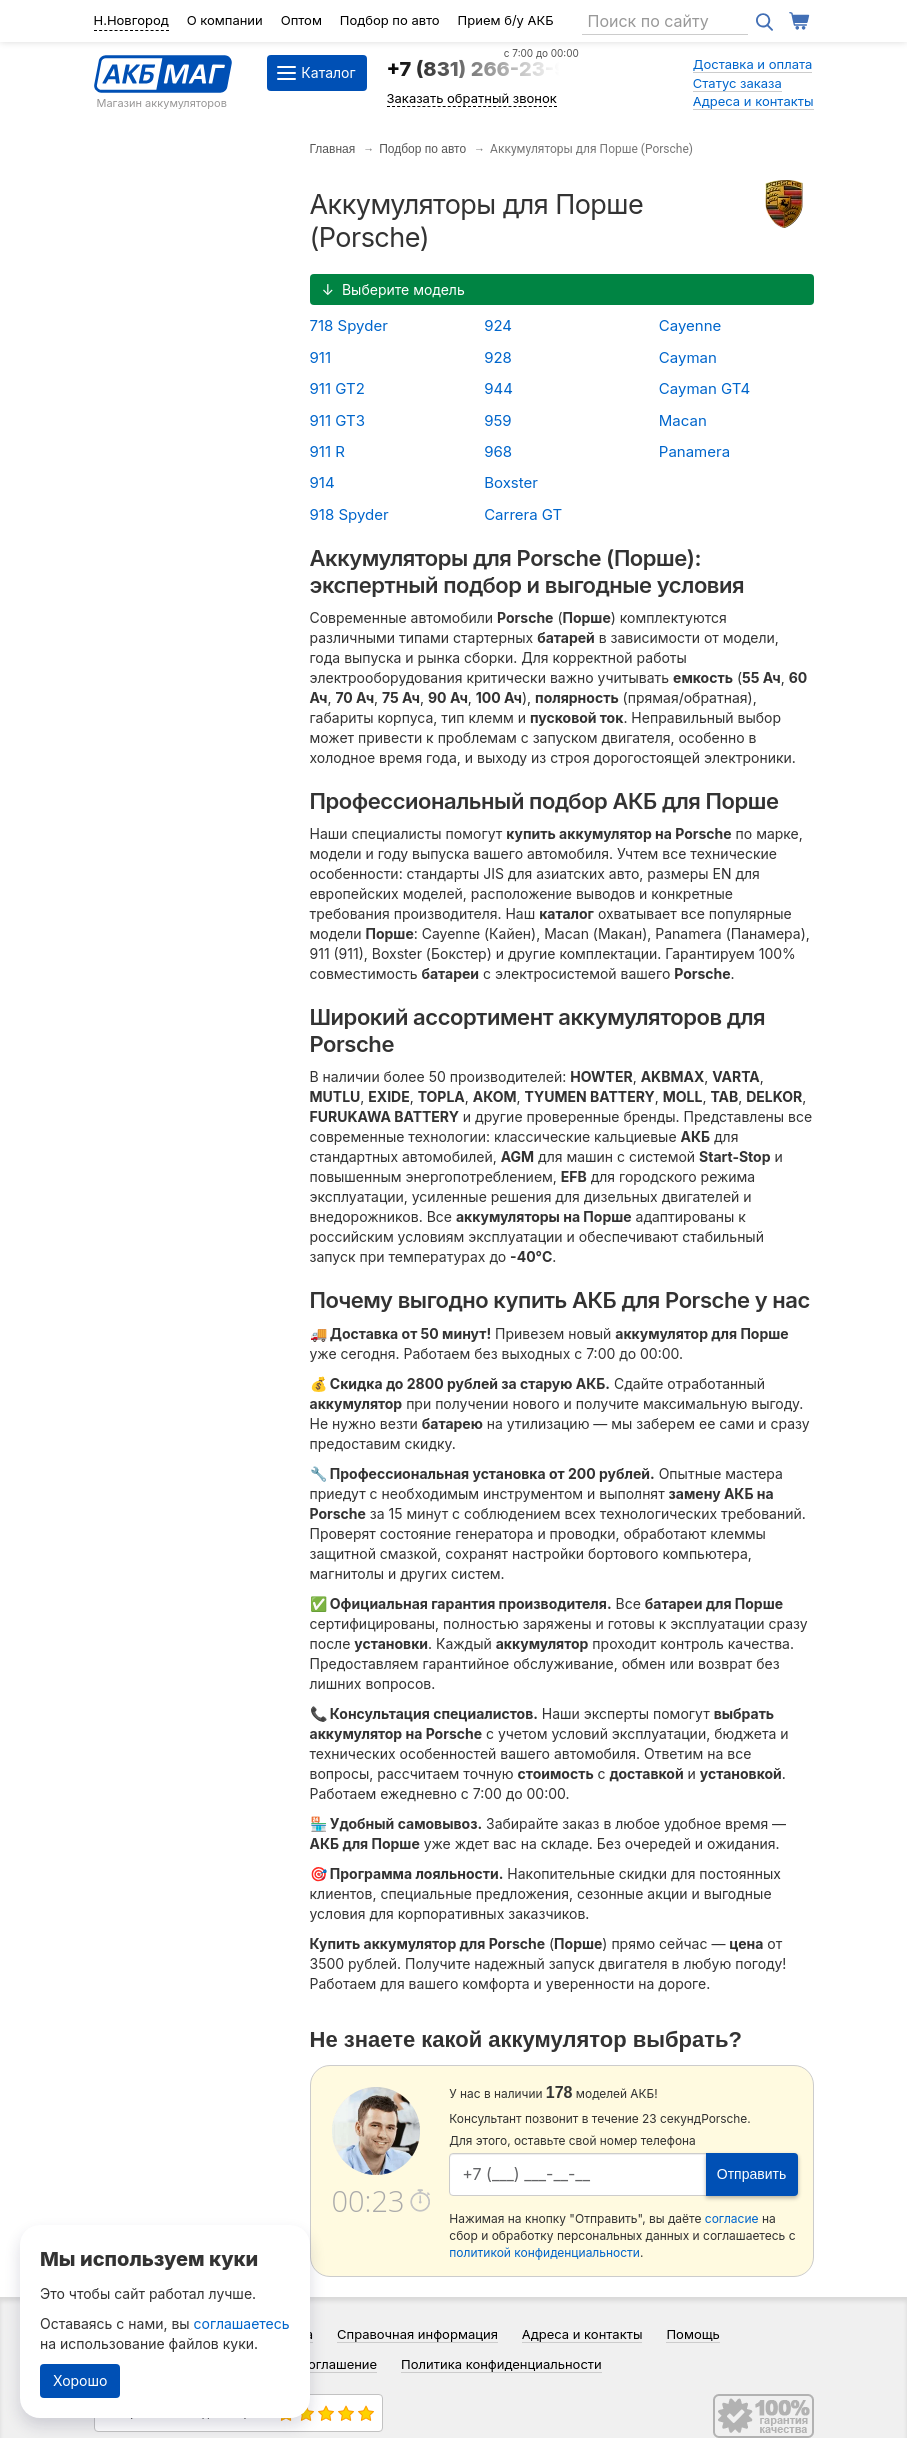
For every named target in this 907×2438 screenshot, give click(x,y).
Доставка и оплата (753, 64)
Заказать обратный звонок (472, 98)
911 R (327, 451)
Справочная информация (417, 2334)
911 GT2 (337, 388)
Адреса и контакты (753, 101)
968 (498, 451)
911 (321, 357)
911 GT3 (337, 420)
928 (498, 357)
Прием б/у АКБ (506, 20)
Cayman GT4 (704, 388)
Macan (683, 420)
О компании (225, 20)
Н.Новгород (131, 20)
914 (322, 482)
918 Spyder (349, 514)
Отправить (751, 2174)
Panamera (694, 451)
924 (498, 325)
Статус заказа (737, 83)
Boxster (511, 482)
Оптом (301, 20)
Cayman (688, 357)
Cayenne (690, 325)
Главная (333, 149)
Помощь (692, 2334)
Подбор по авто (390, 20)
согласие (732, 2218)
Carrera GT (523, 514)
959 (498, 420)
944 (498, 388)
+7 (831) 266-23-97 (483, 69)
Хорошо (80, 2380)
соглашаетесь (242, 2323)
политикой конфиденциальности (544, 2252)
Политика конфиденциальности (501, 2364)
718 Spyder (349, 325)
